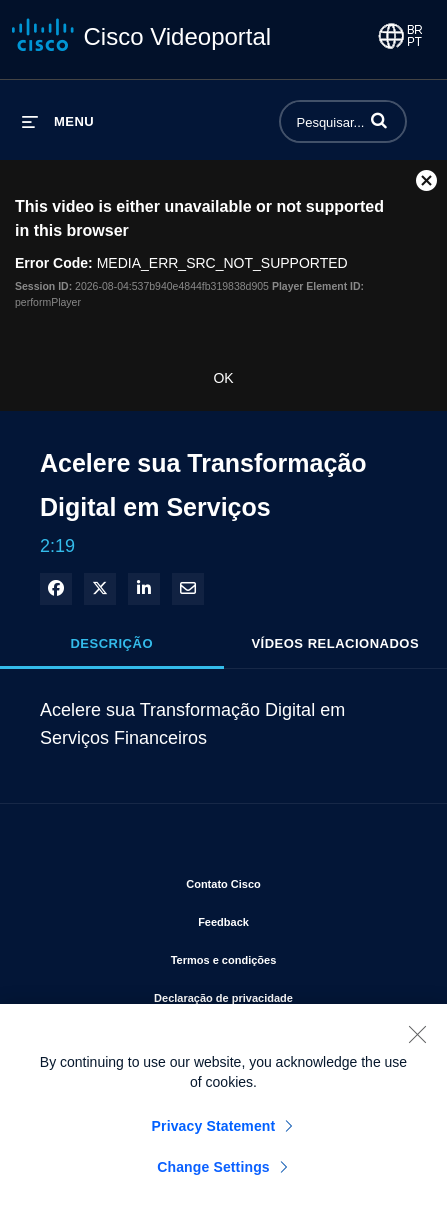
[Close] (417, 1041)
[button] (379, 120)
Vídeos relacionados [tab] (335, 643)
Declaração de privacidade (285, 994)
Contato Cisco (289, 880)
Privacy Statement (214, 1133)
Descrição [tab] (111, 643)
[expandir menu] (58, 121)
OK (223, 378)
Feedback (289, 918)
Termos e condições (289, 956)
